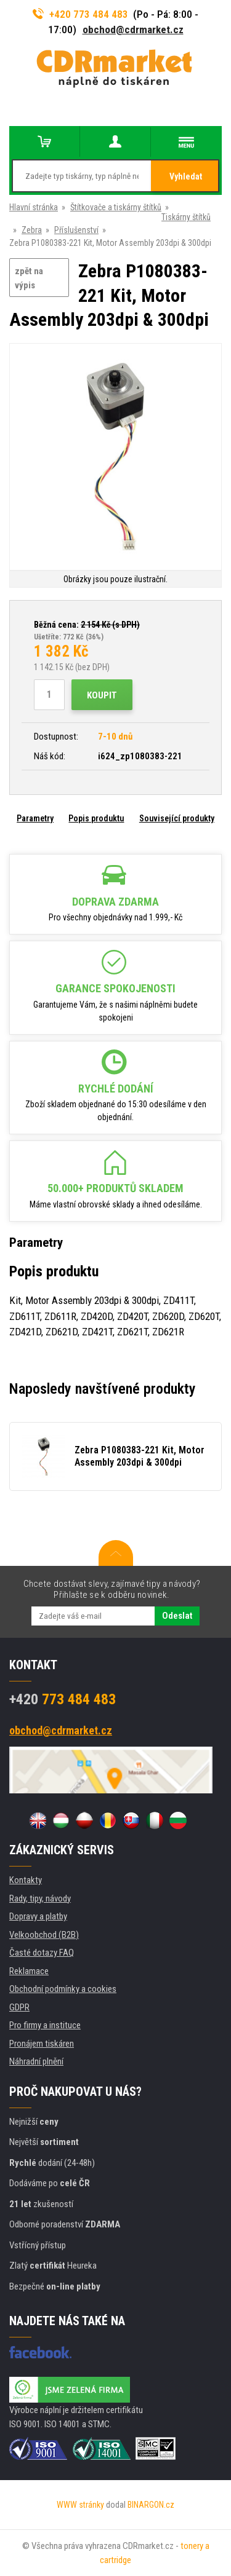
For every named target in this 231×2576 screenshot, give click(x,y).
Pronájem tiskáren (41, 2043)
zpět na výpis (29, 278)
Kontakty (25, 1880)
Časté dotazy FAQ (41, 1952)
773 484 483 (62, 1699)
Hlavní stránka (33, 207)
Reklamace (29, 1971)
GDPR (19, 2007)
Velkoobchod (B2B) (44, 1934)
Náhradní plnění (36, 2061)
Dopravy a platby (38, 1916)
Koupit (102, 695)
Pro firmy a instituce (45, 2025)
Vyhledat (185, 176)
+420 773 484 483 (81, 14)
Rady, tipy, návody (40, 1898)
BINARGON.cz (151, 2505)
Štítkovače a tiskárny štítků (115, 207)
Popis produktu (96, 818)
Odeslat (177, 1615)
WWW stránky (80, 2505)
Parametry (35, 818)
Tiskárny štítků (186, 217)
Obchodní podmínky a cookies (62, 1988)
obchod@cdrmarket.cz (133, 29)
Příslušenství (76, 230)
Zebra (32, 230)
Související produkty (176, 818)
